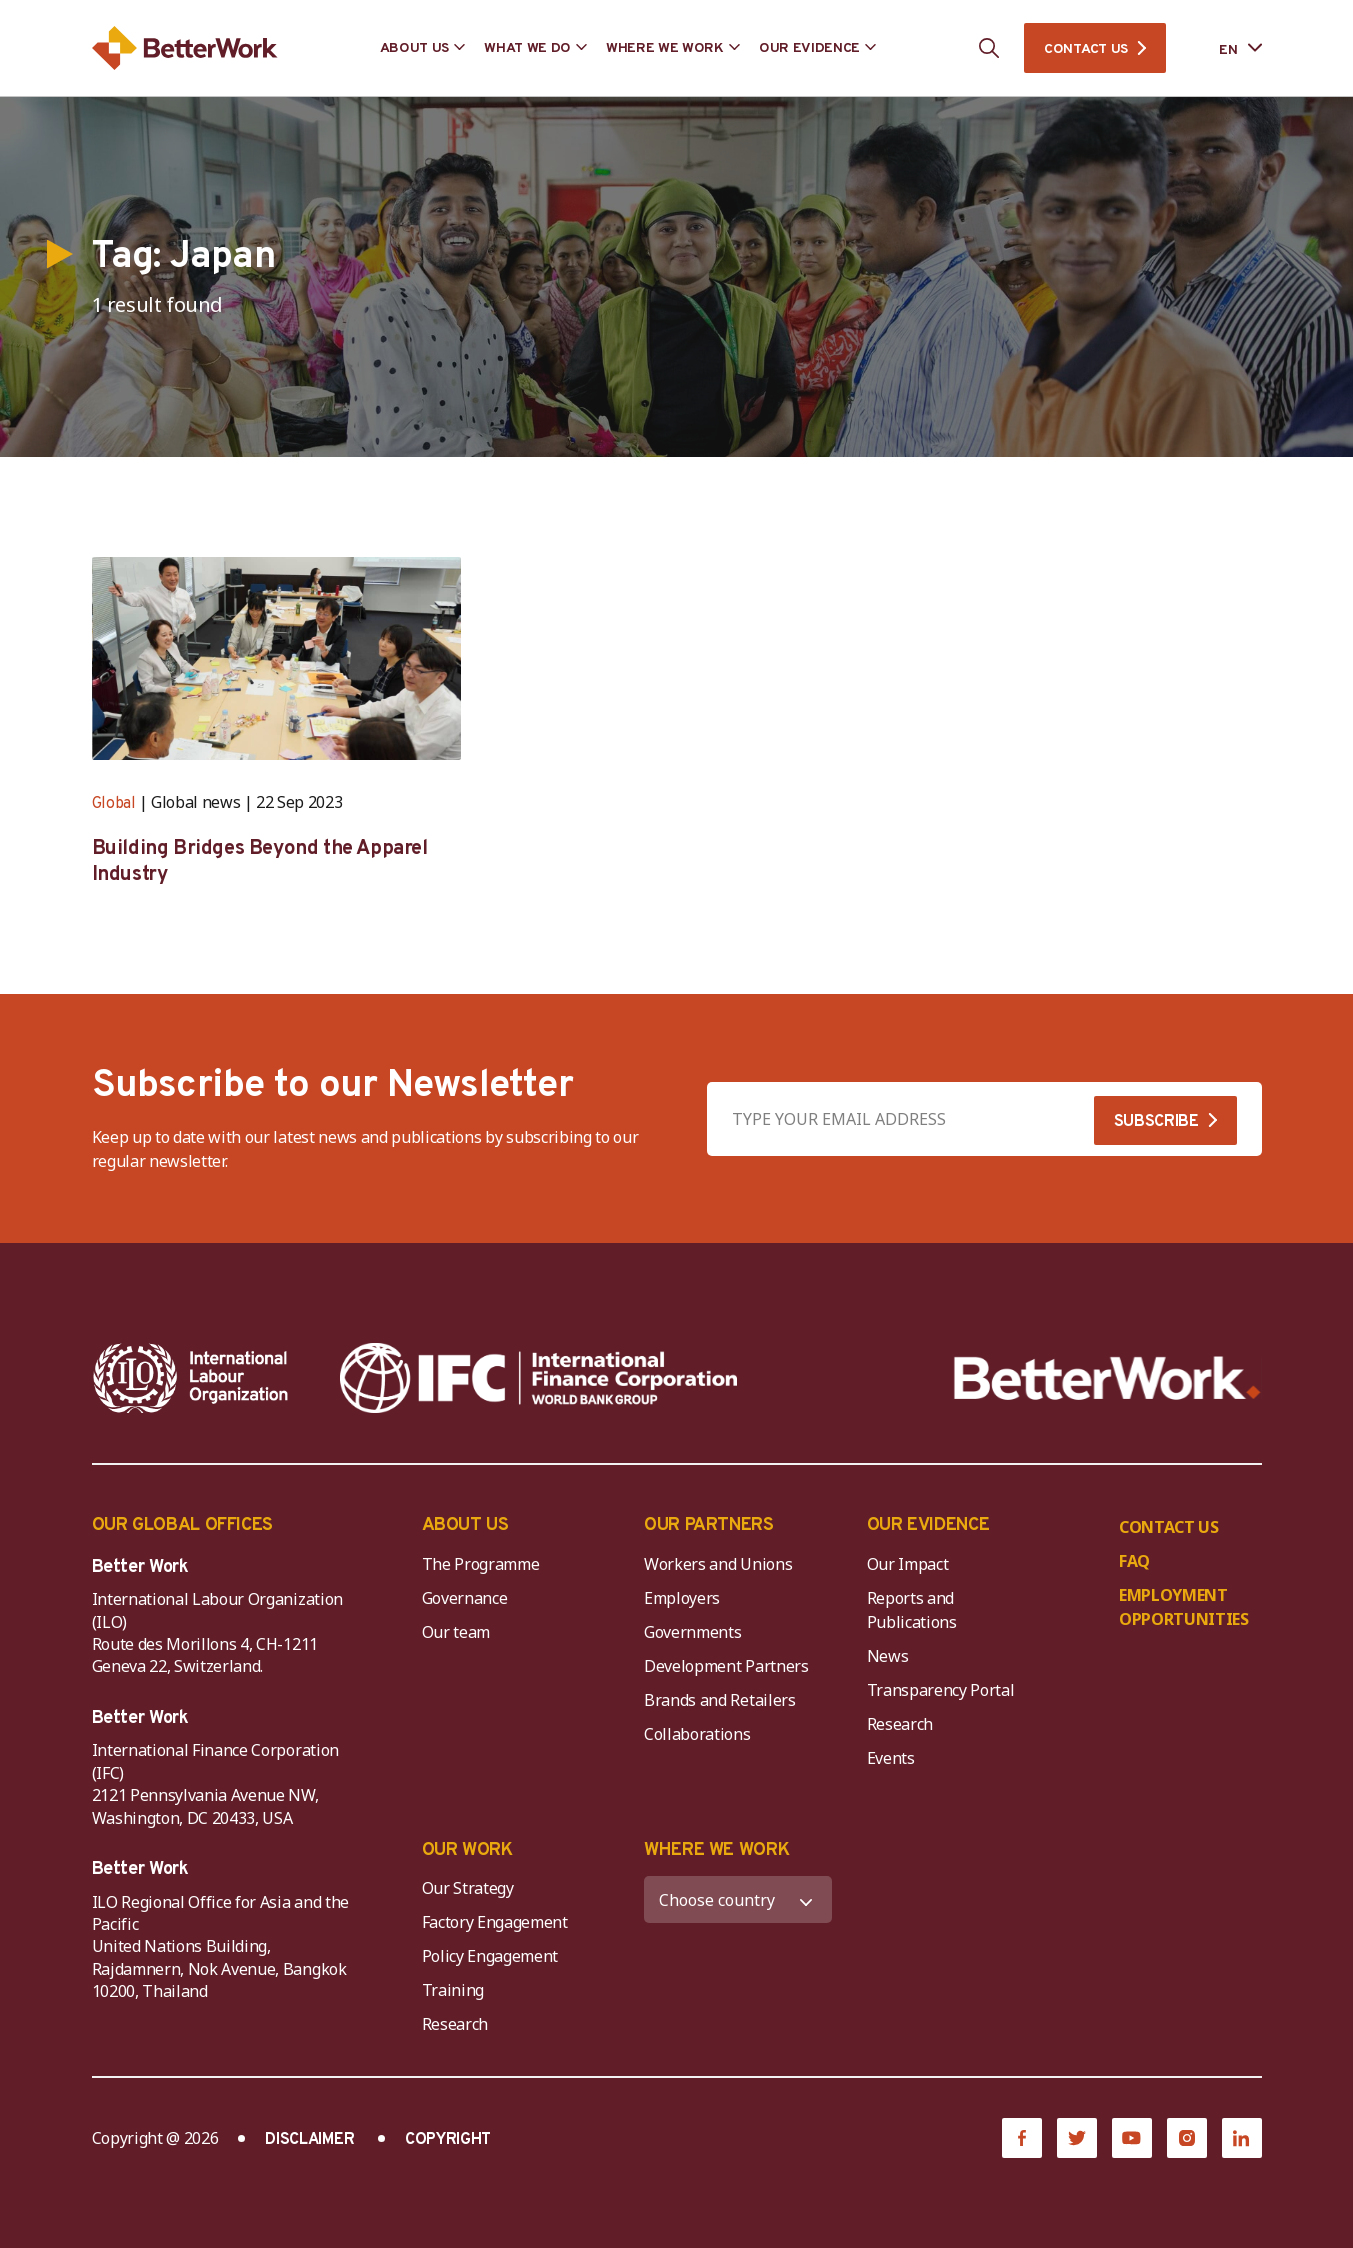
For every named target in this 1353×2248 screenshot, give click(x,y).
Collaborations (697, 1734)
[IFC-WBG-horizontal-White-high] (538, 1378)
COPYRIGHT (448, 2140)
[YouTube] (1132, 2138)
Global (114, 804)
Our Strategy (468, 1888)
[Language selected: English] (1226, 48)
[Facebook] (1022, 2138)
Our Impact (908, 1564)
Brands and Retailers (720, 1700)
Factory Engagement (495, 1922)
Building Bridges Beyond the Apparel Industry (260, 862)
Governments (692, 1632)
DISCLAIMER (309, 2140)
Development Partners (726, 1666)
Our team (456, 1632)
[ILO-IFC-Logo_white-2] (191, 1378)
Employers (682, 1598)
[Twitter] (1077, 2138)
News (888, 1656)
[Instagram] (1187, 2138)
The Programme (481, 1564)
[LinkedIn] (1242, 2138)
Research (900, 1724)
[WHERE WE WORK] (738, 1899)
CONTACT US (1086, 49)
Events (891, 1758)
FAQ (1134, 1561)
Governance (465, 1598)
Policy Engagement (494, 1956)
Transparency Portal (941, 1690)
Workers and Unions (718, 1564)
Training (453, 1990)
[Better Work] (1107, 1378)
